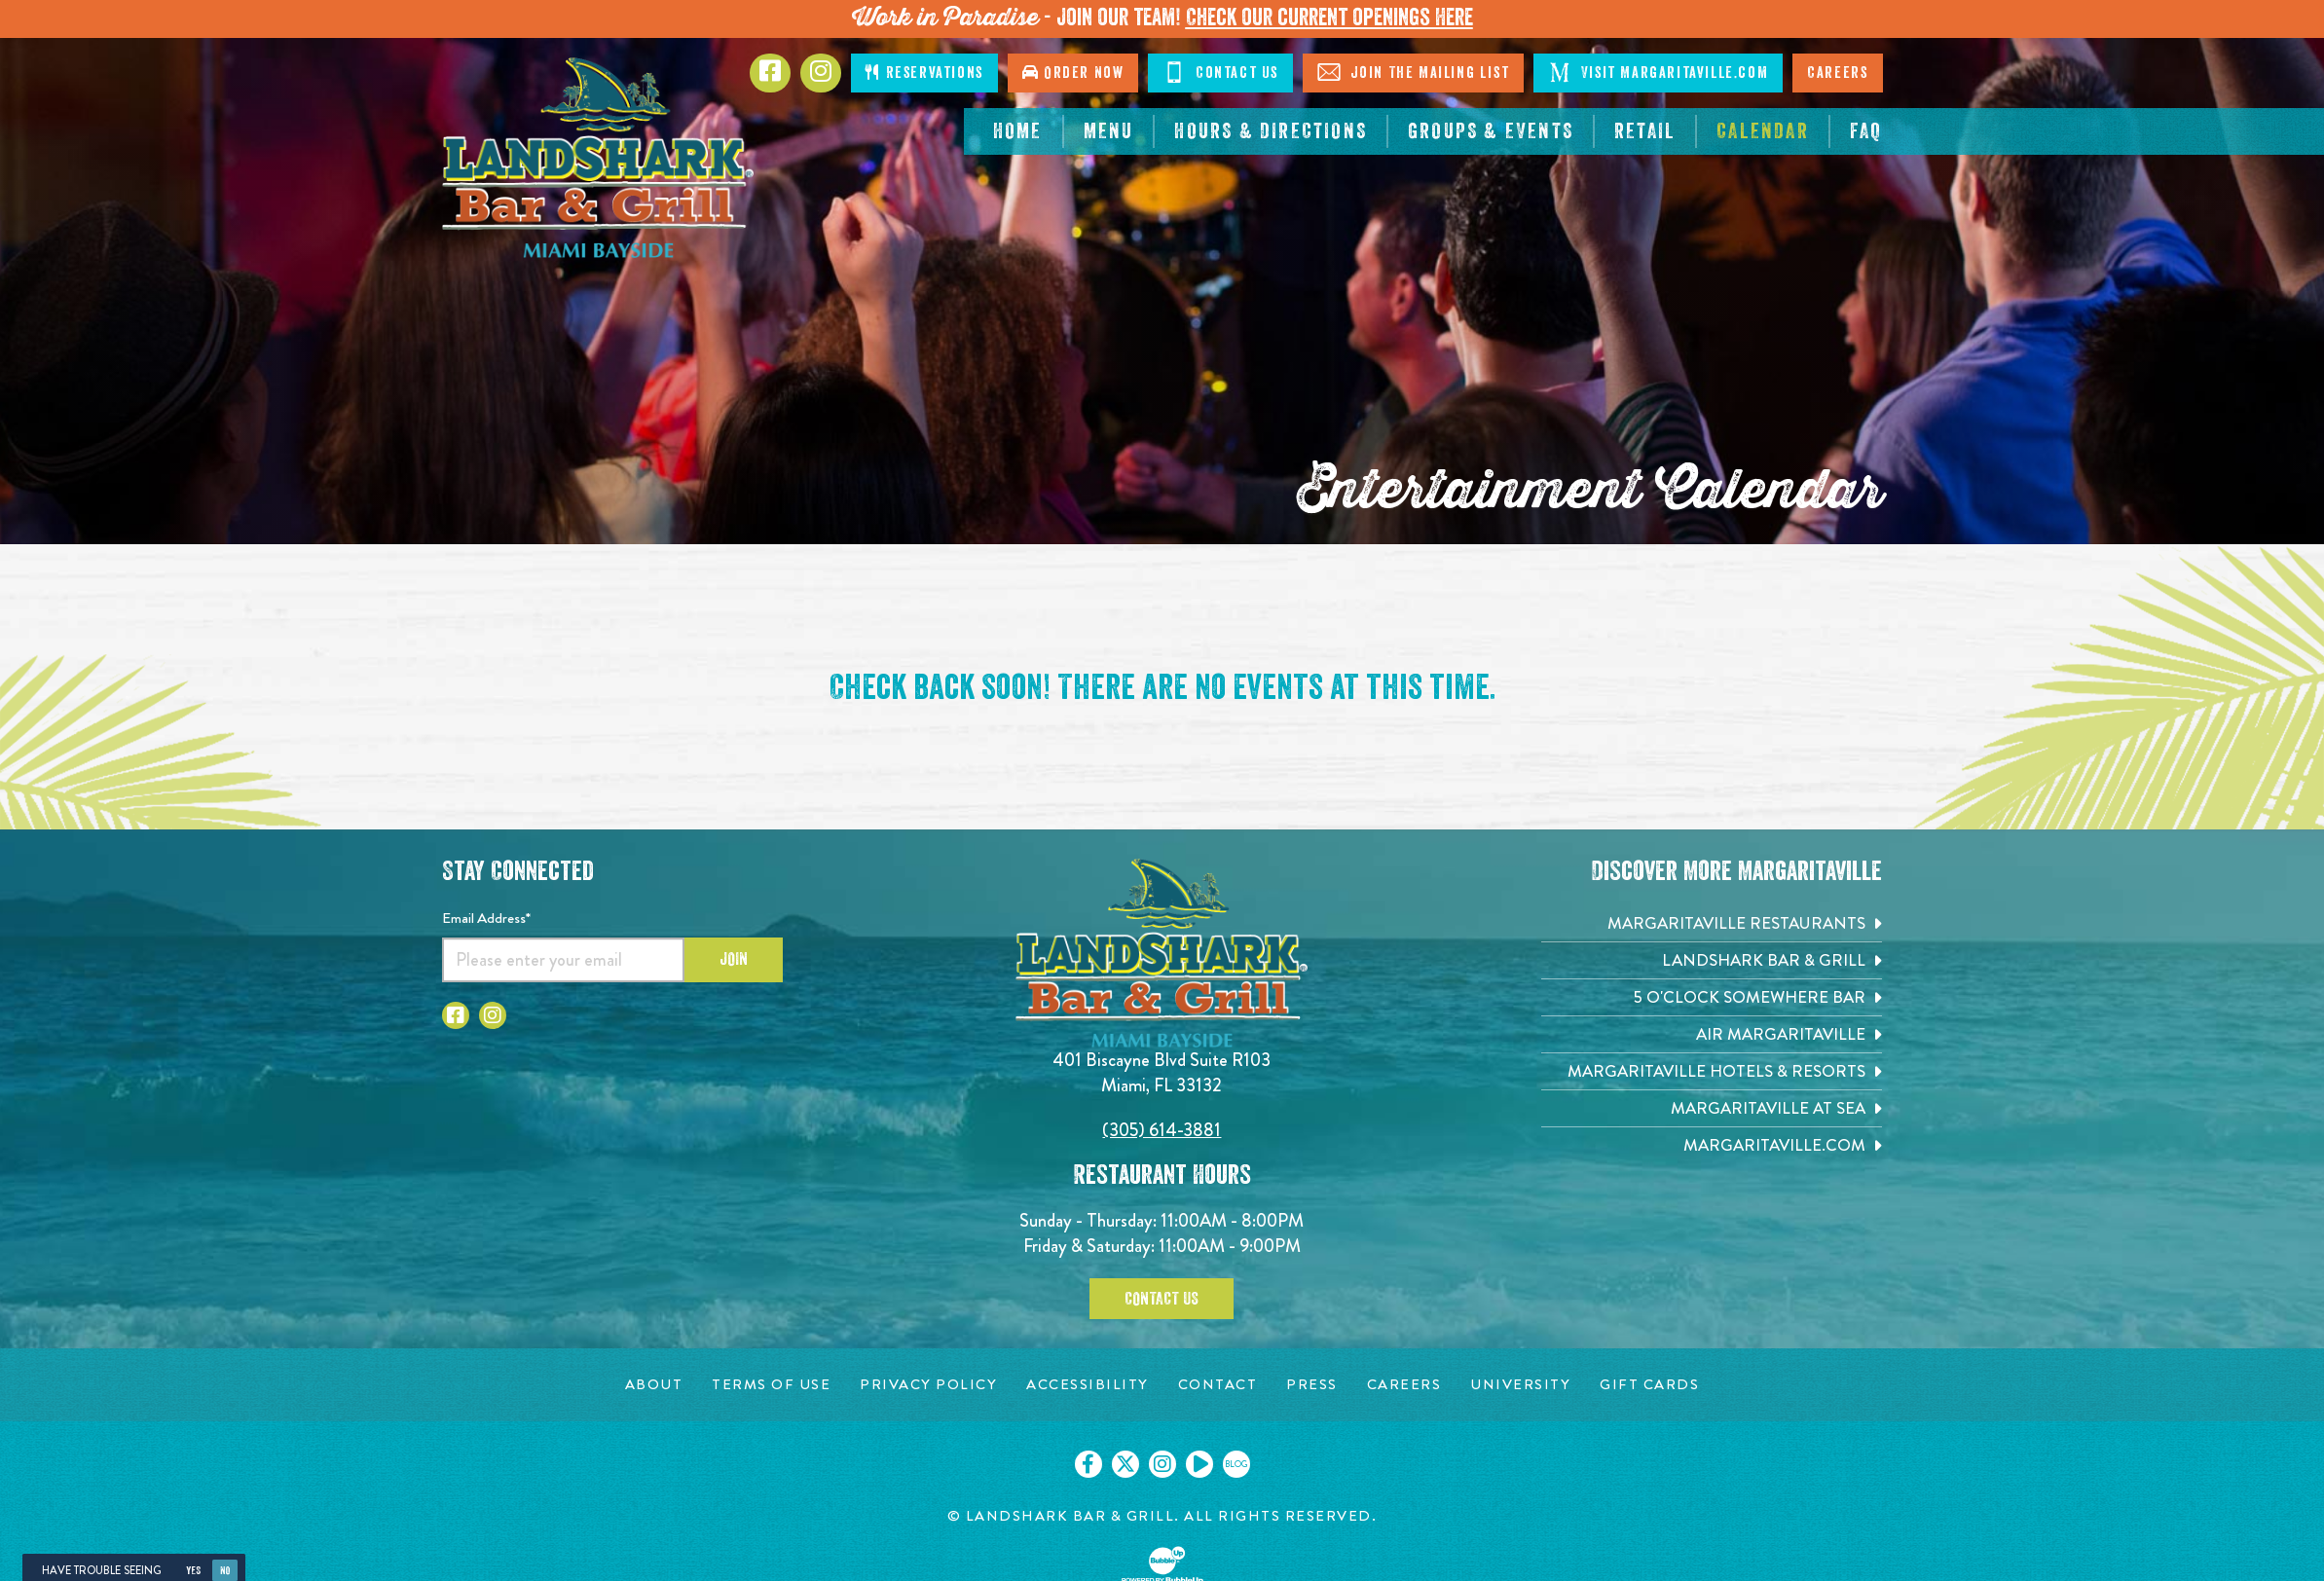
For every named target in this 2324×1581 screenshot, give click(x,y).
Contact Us (1220, 72)
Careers (1837, 73)
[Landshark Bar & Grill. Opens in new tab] (1711, 960)
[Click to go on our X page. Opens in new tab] (1125, 1464)
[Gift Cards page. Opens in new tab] (1649, 1385)
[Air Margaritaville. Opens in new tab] (1711, 1034)
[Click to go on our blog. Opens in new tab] (1236, 1464)
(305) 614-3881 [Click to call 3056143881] (1161, 1130)
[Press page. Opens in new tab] (1312, 1385)
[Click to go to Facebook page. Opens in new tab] (770, 73)
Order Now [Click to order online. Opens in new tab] (1073, 72)
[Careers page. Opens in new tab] (1404, 1385)
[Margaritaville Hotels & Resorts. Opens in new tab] (1711, 1071)
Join (733, 959)
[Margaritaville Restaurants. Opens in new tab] (1711, 923)
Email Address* (486, 918)
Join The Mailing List (1413, 72)
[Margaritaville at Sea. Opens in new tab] (1711, 1108)
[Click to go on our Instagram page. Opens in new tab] (1162, 1464)
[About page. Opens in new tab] (654, 1385)
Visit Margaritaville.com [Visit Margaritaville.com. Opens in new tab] (1658, 72)
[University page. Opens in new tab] (1520, 1385)
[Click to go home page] (598, 157)
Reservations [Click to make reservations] (924, 72)
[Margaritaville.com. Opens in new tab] (1711, 1145)
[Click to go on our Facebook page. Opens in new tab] (1088, 1464)
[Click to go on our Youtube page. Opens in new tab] (1199, 1464)
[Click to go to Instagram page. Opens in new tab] (820, 73)
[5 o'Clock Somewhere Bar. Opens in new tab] (1711, 997)
